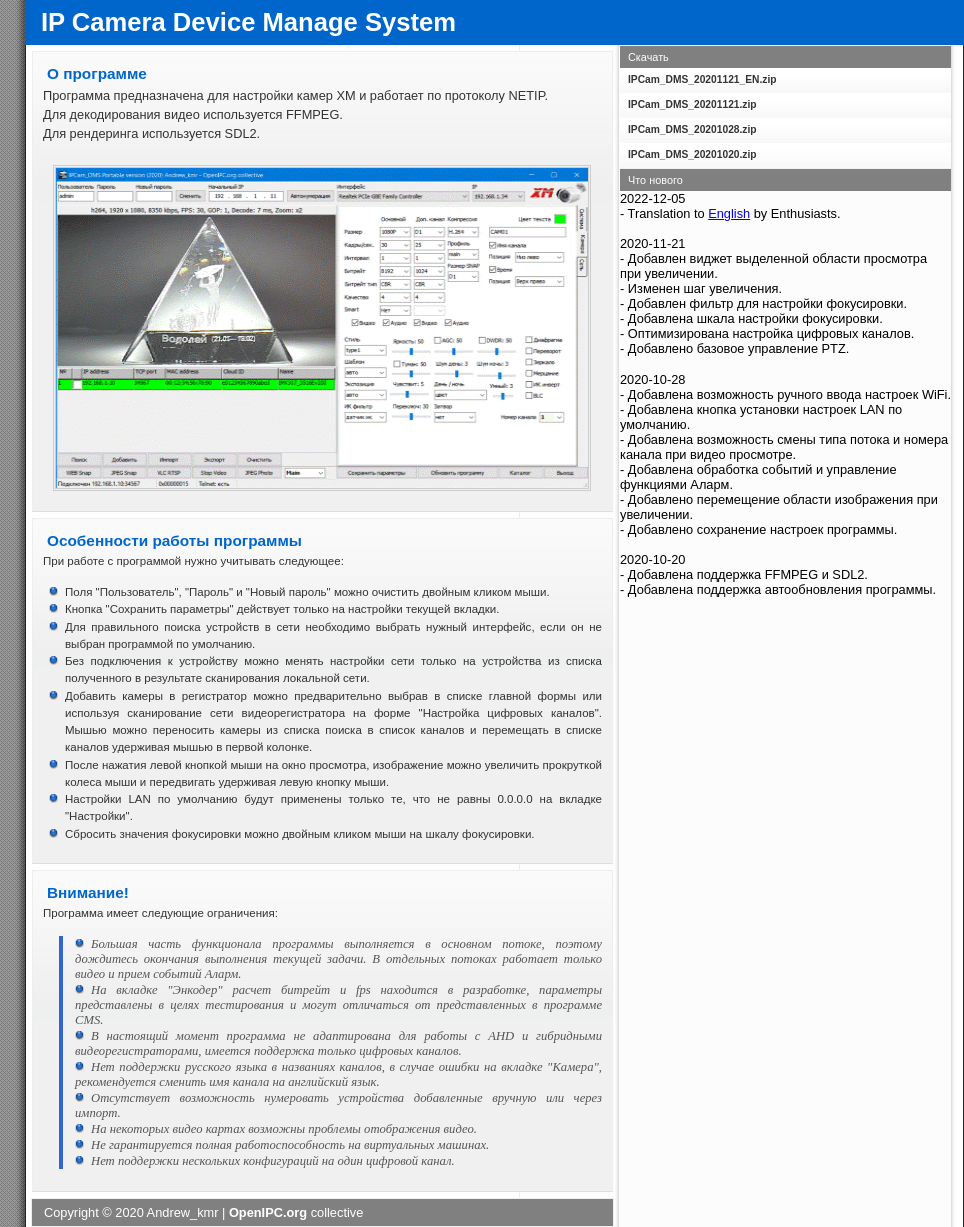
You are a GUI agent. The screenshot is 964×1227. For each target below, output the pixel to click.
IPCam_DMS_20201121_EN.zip (702, 79)
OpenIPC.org (268, 1212)
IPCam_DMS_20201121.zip (692, 104)
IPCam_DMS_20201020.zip (692, 154)
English (729, 213)
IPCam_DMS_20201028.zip (692, 129)
